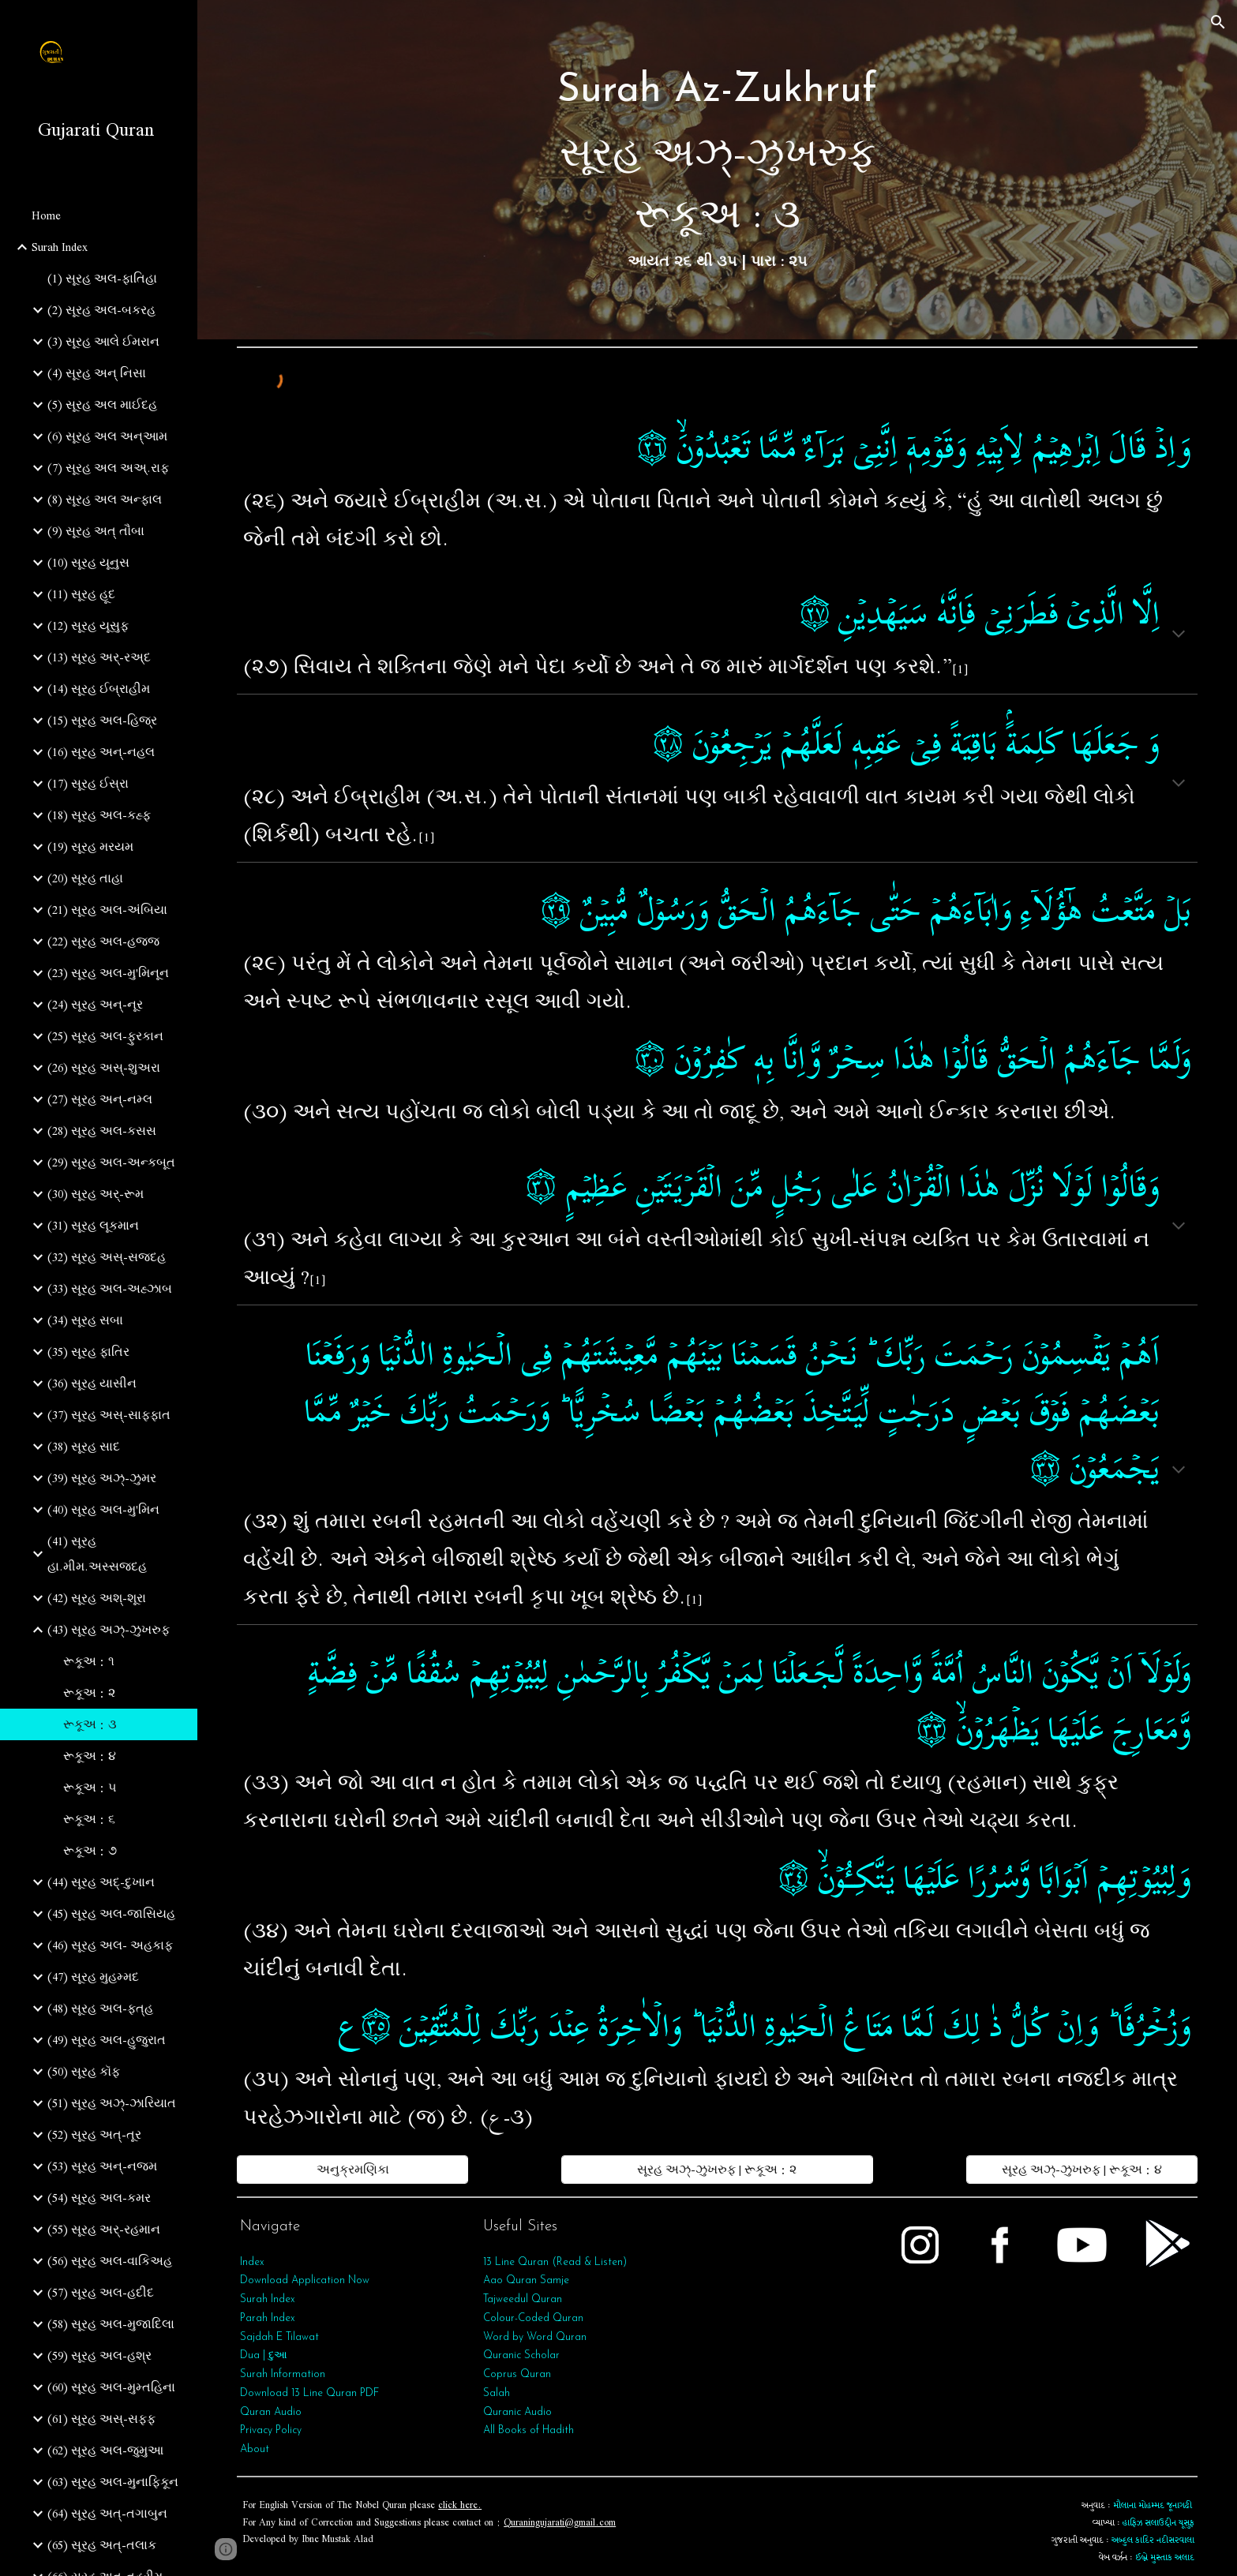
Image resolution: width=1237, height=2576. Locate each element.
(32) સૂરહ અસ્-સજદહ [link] (106, 1257)
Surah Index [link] (60, 247)
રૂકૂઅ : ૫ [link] (90, 1787)
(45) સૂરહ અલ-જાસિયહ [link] (111, 1913)
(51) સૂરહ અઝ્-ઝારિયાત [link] (111, 2103)
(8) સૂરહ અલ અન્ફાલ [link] (104, 499)
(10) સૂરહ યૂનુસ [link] (88, 562)
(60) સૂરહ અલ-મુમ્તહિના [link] (111, 2387)
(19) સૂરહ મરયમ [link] (90, 846)
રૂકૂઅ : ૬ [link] (89, 1819)
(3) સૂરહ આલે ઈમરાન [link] (103, 341)
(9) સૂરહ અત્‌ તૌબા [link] (95, 531)
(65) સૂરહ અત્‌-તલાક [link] (101, 2545)
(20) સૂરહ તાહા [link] (85, 878)
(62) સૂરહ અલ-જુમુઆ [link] (105, 2450)
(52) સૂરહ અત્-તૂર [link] (94, 2134)
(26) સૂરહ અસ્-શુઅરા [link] (103, 1067)
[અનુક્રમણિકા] (352, 2169)
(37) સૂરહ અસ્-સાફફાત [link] (109, 1415)
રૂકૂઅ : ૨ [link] (89, 1692)
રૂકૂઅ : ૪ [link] (89, 1756)
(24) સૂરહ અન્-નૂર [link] (95, 1004)
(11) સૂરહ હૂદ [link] (81, 594)
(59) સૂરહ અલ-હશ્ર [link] (99, 2355)
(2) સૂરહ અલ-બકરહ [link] (101, 310)
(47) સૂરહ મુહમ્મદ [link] (93, 1977)
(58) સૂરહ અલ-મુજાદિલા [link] (110, 2324)
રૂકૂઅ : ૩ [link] (90, 1724)
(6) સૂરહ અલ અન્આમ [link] (107, 436)
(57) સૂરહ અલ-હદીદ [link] (100, 2292)
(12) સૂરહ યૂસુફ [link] (88, 625)
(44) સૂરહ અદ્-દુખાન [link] (101, 1882)
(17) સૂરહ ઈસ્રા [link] (88, 783)
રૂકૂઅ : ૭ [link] (90, 1850)
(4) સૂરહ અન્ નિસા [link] (96, 373)
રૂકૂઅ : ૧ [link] (88, 1661)
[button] (1218, 22)
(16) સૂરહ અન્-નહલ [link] (101, 752)
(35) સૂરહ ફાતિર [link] (88, 1352)
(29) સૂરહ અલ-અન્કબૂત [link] (111, 1162)
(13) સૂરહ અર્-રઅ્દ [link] (99, 657)
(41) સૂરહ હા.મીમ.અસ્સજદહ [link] (97, 1554)
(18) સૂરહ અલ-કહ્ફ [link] (99, 815)
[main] (717, 170)
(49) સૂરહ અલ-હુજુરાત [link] (106, 2040)
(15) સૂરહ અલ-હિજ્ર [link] (102, 720)
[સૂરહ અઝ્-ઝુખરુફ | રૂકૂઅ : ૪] (1082, 2169)
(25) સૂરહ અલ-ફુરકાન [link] (105, 1036)
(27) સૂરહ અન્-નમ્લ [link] (99, 1099)
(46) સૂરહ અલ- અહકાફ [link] (110, 1945)
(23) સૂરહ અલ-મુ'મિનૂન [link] (108, 973)
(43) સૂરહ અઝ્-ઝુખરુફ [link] (108, 1629)
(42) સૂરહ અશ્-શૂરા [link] (96, 1598)
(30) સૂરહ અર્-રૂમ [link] (95, 1194)
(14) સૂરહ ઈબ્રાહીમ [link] (98, 689)
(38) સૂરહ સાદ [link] (83, 1446)
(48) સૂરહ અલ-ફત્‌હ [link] (100, 2008)
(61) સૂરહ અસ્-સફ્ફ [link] (101, 2419)
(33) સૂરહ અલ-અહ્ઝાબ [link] (109, 1288)
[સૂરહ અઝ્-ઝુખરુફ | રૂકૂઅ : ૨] (717, 2169)
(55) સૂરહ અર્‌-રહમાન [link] (103, 2229)
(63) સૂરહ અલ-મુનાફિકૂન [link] (112, 2482)
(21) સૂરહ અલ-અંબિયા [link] (107, 910)
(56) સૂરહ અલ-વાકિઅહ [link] (109, 2261)
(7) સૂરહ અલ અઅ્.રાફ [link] (108, 468)
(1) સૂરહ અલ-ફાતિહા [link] (102, 278)
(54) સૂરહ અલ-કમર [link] (99, 2198)
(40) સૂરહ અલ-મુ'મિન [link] (103, 1509)
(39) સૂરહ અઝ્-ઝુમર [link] (101, 1478)
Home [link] (46, 215)
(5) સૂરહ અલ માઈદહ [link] (102, 404)
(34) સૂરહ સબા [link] (85, 1320)
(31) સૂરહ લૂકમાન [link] (93, 1225)
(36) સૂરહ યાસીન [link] (92, 1383)
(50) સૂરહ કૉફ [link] (83, 2071)
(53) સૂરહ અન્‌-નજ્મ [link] (102, 2166)
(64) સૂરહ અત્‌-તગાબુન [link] (107, 2513)
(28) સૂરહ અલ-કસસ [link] (101, 1131)
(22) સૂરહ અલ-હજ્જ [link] (103, 941)
